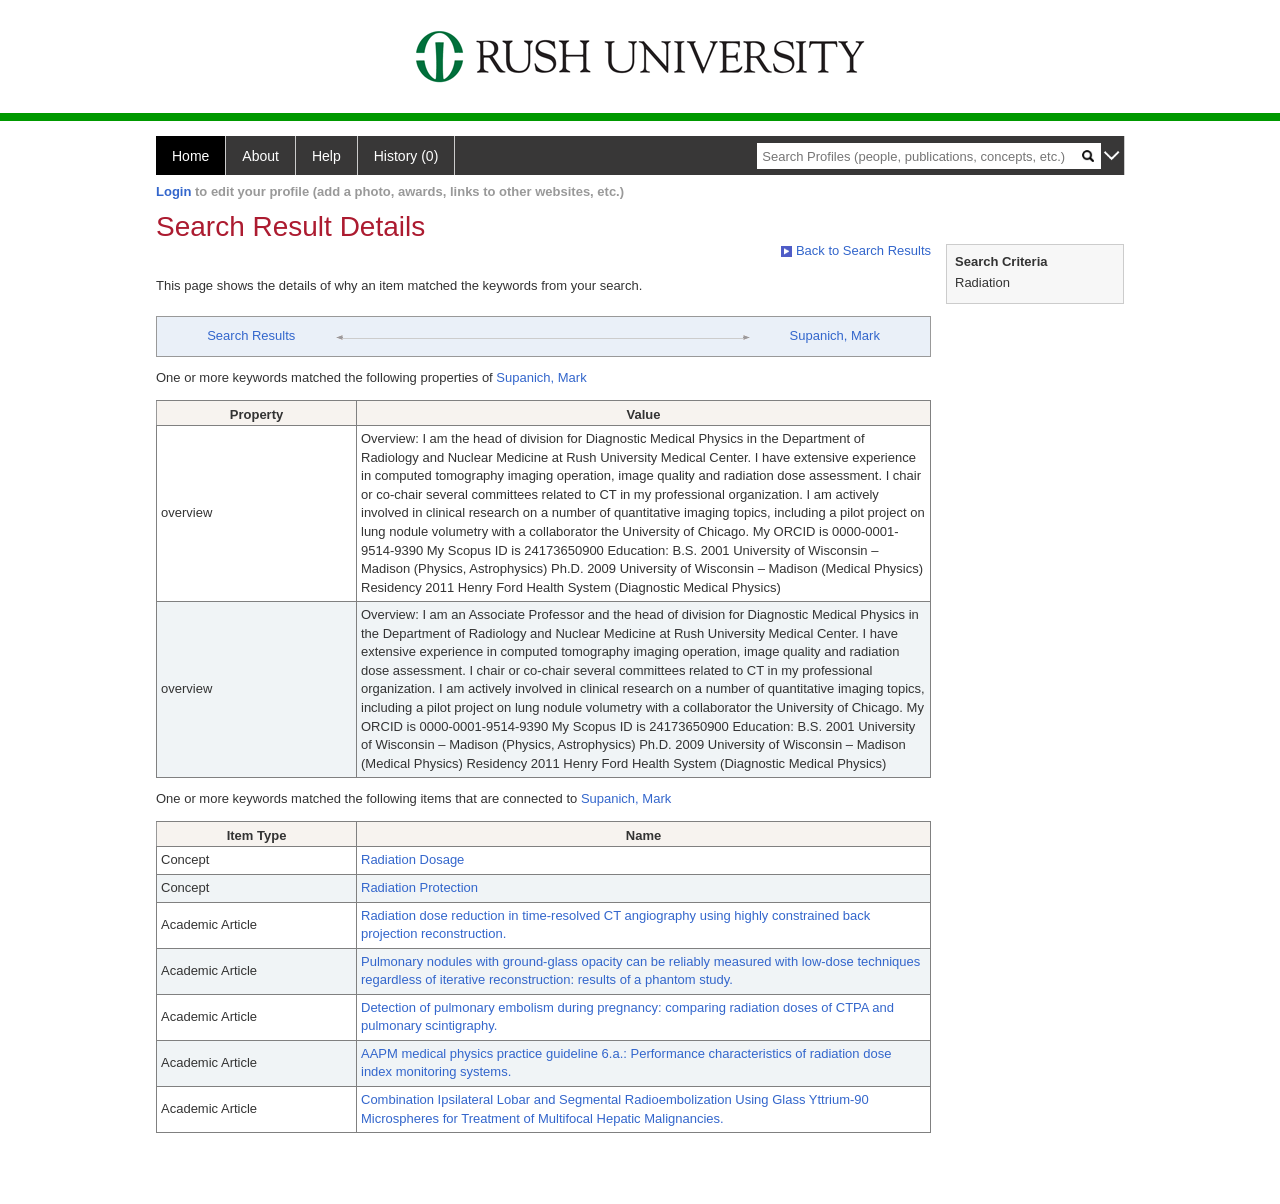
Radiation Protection (419, 887)
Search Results (251, 335)
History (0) (406, 156)
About (260, 156)
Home (190, 156)
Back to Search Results (856, 250)
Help (326, 156)
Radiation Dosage (412, 859)
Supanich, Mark (835, 335)
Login (173, 191)
